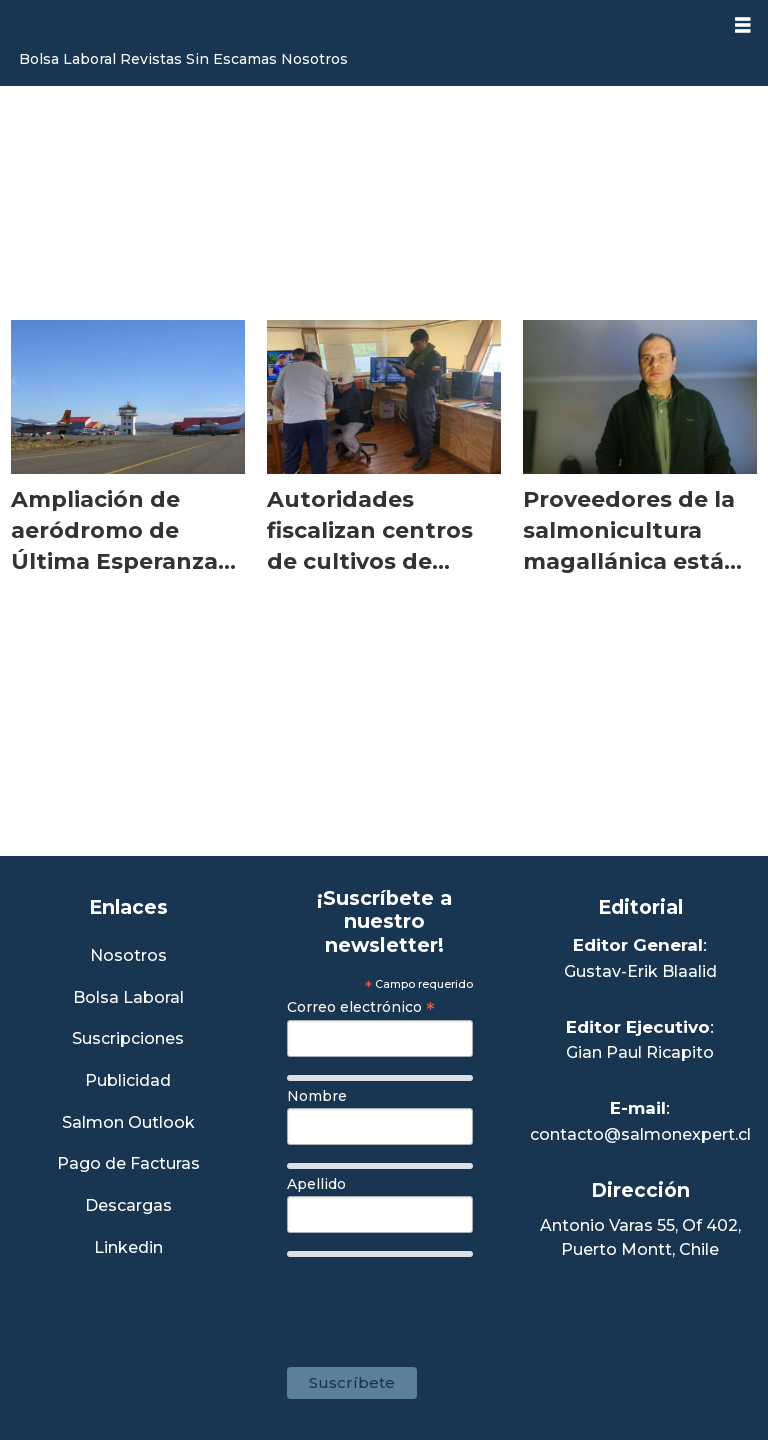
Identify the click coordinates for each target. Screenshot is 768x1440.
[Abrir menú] (743, 25)
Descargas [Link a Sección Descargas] (128, 1206)
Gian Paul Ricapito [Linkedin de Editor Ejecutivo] (640, 1052)
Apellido (316, 1184)
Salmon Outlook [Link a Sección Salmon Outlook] (128, 1123)
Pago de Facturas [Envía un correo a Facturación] (128, 1164)
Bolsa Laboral (67, 59)
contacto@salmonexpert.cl (640, 1134)
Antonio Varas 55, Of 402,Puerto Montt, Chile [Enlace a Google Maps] (640, 1237)
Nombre (317, 1096)
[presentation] (439, 1302)
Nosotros (314, 59)
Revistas (151, 59)
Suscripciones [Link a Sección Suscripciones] (128, 1039)
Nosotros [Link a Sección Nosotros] (128, 956)
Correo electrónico (361, 1007)
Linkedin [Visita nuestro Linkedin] (128, 1248)
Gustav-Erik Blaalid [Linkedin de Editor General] (640, 971)
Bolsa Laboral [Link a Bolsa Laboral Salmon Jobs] (128, 998)
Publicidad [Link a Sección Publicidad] (128, 1081)
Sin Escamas (231, 59)
